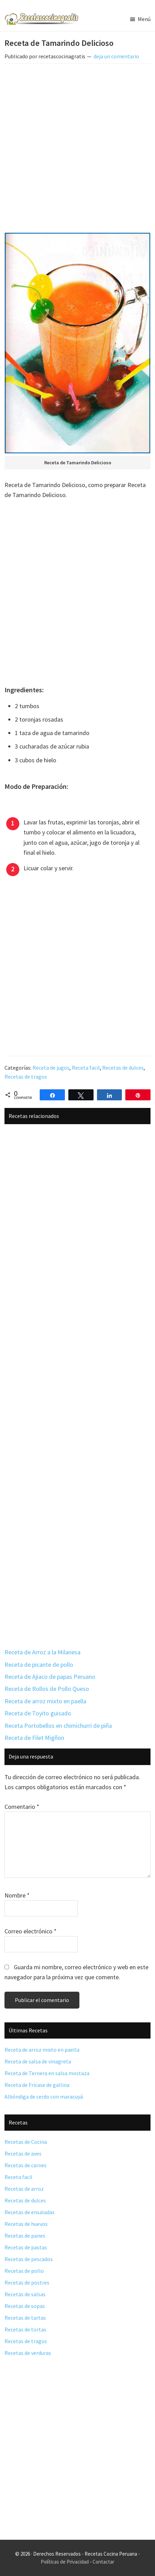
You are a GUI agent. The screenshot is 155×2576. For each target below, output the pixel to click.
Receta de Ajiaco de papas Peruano (49, 1677)
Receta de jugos (50, 1067)
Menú (144, 19)
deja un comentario (116, 56)
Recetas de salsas (25, 2294)
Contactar (103, 2561)
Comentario (21, 1807)
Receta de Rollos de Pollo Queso (46, 1689)
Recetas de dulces (123, 1067)
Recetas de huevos (26, 2223)
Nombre (17, 1895)
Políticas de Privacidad (65, 2561)
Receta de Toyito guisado (37, 1713)
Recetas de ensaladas (29, 2212)
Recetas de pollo (24, 2270)
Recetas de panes (24, 2235)
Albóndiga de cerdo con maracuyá (43, 2096)
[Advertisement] (77, 149)
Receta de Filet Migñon (34, 1738)
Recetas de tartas (25, 2317)
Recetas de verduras (27, 2352)
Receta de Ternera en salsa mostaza (46, 2073)
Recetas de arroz (24, 2188)
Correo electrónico (30, 1931)
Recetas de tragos (25, 1076)
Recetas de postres (26, 2282)
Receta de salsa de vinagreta (37, 2061)
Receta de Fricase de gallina (36, 2084)
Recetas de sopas (24, 2305)
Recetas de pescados (28, 2259)
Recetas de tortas (25, 2329)
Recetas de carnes (25, 2165)
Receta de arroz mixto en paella (45, 1701)
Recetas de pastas (25, 2247)
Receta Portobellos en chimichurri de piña (58, 1726)
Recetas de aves (22, 2153)
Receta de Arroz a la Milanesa (42, 1652)
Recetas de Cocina (25, 2141)
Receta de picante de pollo (38, 1664)
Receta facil (86, 1067)
